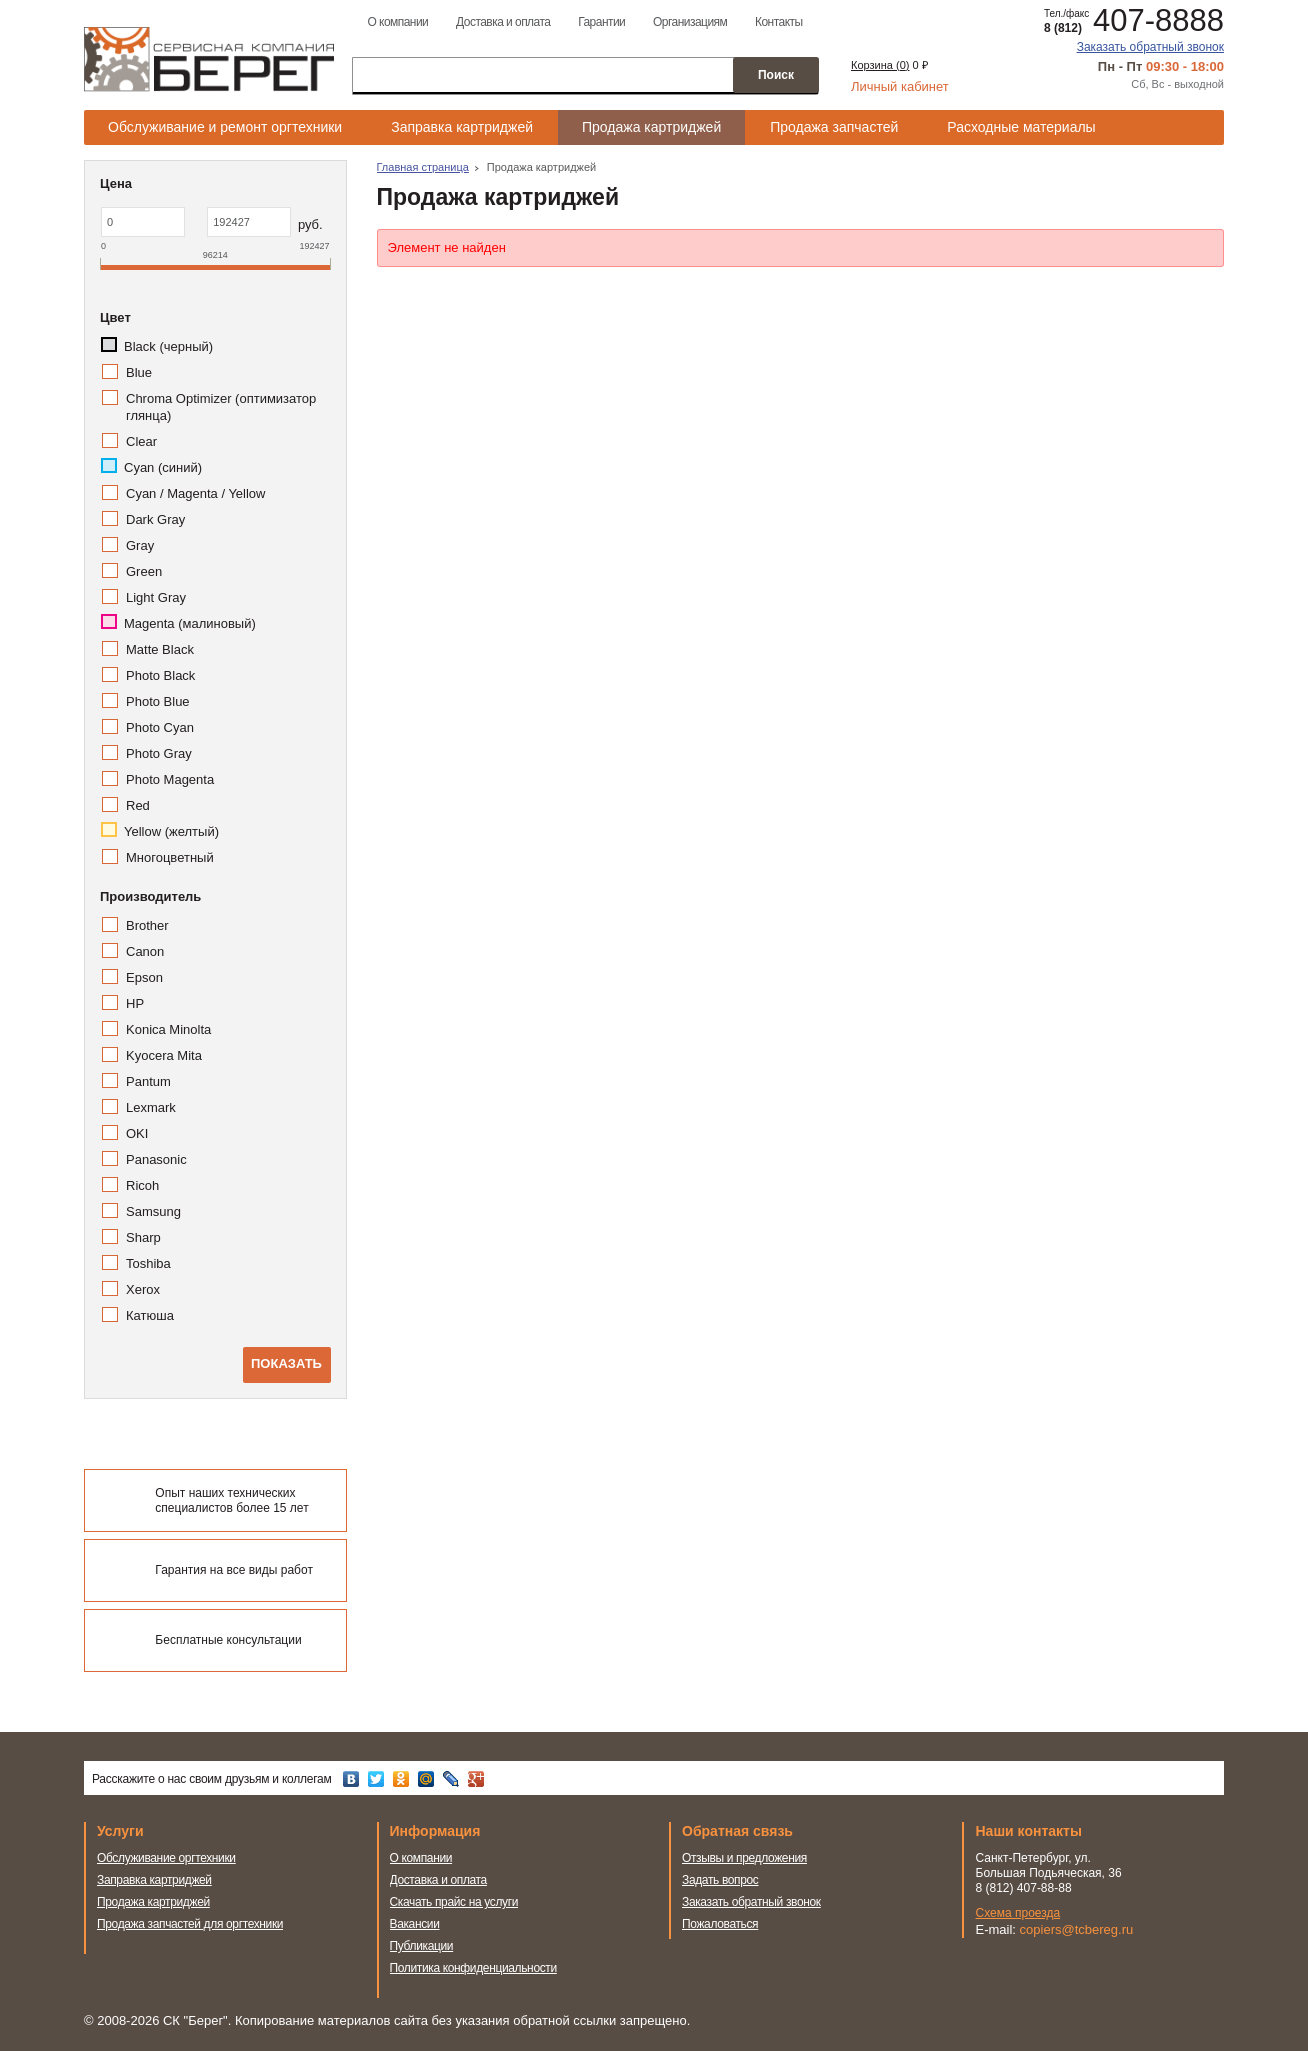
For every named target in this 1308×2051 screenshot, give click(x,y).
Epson (144, 977)
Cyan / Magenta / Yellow (195, 493)
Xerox (143, 1289)
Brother (147, 925)
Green (144, 571)
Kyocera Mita (164, 1055)
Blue (139, 372)
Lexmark (151, 1107)
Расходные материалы (1021, 127)
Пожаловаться (720, 1924)
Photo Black (160, 675)
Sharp (143, 1237)
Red (138, 805)
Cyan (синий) (163, 467)
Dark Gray (155, 519)
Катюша (150, 1315)
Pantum (148, 1081)
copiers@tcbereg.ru (1077, 1929)
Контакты (779, 22)
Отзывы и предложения (744, 1858)
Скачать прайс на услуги (454, 1902)
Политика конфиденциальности (473, 1968)
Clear (141, 441)
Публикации (422, 1946)
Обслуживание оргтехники (166, 1858)
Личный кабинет (900, 86)
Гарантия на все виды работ (234, 1570)
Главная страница (423, 167)
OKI (137, 1133)
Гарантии (601, 22)
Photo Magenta (170, 779)
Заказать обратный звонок (1150, 47)
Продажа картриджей (651, 127)
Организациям (690, 22)
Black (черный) (168, 346)
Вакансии (415, 1924)
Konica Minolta (168, 1029)
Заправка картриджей (462, 127)
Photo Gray (159, 753)
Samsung (153, 1211)
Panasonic (156, 1159)
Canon (145, 951)
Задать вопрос (720, 1880)
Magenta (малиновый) (190, 623)
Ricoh (142, 1185)
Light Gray (156, 597)
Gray (140, 545)
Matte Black (160, 649)
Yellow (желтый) (171, 831)
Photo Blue (158, 701)
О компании (397, 22)
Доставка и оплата (503, 22)
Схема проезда (1018, 1913)
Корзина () (880, 65)
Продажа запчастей (834, 127)
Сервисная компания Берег (209, 59)
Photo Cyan (160, 727)
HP (135, 1003)
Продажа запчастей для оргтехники (190, 1924)
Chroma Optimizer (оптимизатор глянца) (221, 407)
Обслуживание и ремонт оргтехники (225, 127)
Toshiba (148, 1263)
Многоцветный (170, 857)
